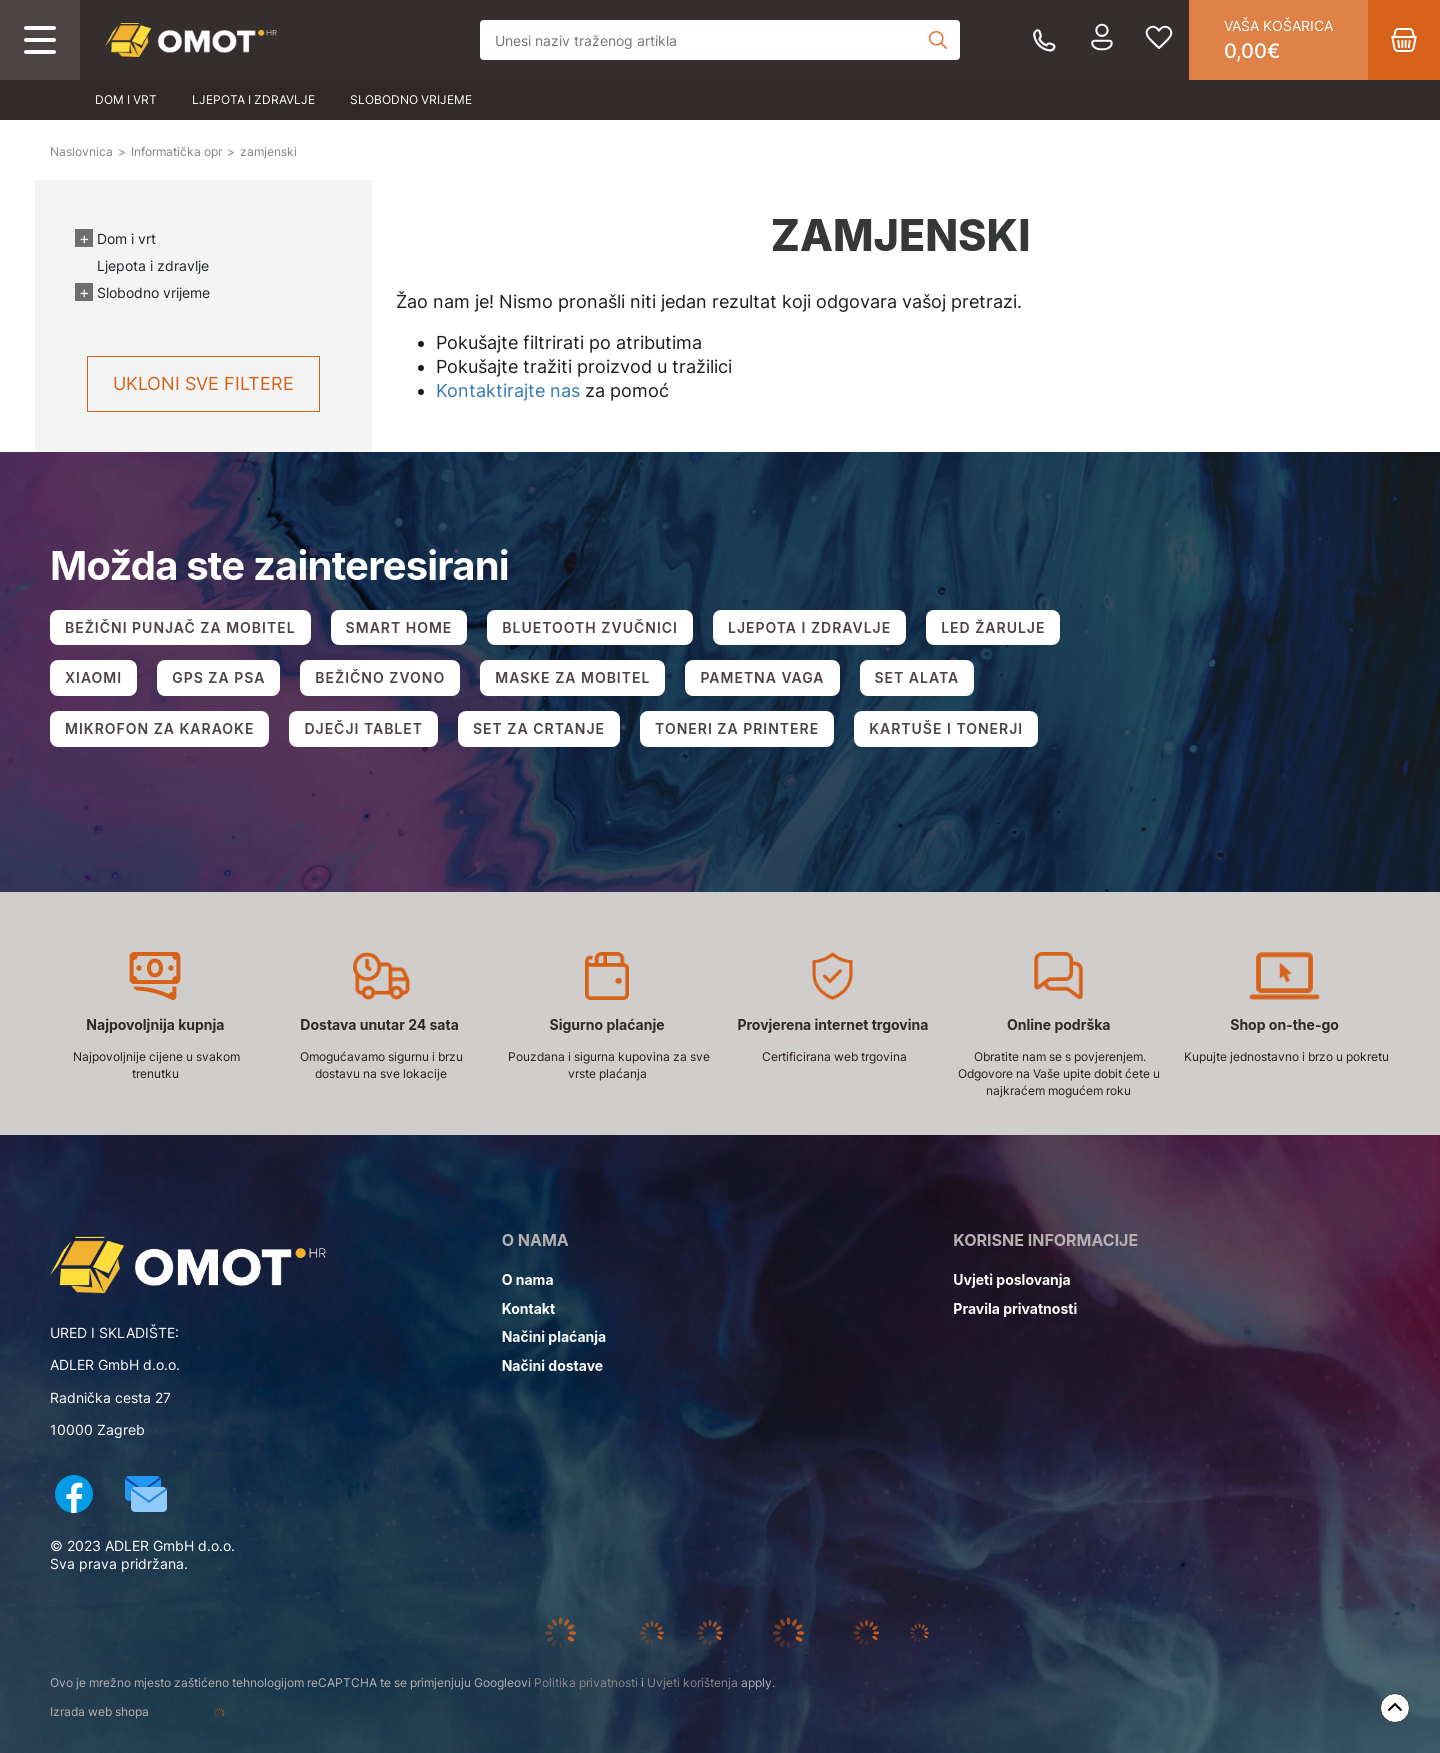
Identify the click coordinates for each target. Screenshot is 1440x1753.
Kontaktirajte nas (508, 390)
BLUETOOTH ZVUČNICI (590, 627)
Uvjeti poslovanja (1011, 1279)
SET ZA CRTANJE (539, 728)
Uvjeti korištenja (692, 1682)
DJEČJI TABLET (363, 728)
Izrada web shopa (163, 1713)
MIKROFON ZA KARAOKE (159, 728)
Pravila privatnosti (1015, 1308)
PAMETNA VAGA (762, 677)
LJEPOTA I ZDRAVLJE (809, 627)
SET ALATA (917, 677)
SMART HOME (399, 627)
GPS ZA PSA (218, 677)
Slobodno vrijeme (411, 99)
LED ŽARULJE (993, 627)
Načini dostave (552, 1365)
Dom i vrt (126, 99)
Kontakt (528, 1308)
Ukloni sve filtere (203, 383)
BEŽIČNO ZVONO (380, 677)
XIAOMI (93, 677)
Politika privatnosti (586, 1682)
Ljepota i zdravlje (253, 99)
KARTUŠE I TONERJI (946, 728)
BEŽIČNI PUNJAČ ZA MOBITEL (180, 627)
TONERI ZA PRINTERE (737, 728)
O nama (528, 1279)
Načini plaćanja (554, 1336)
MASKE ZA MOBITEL (572, 677)
